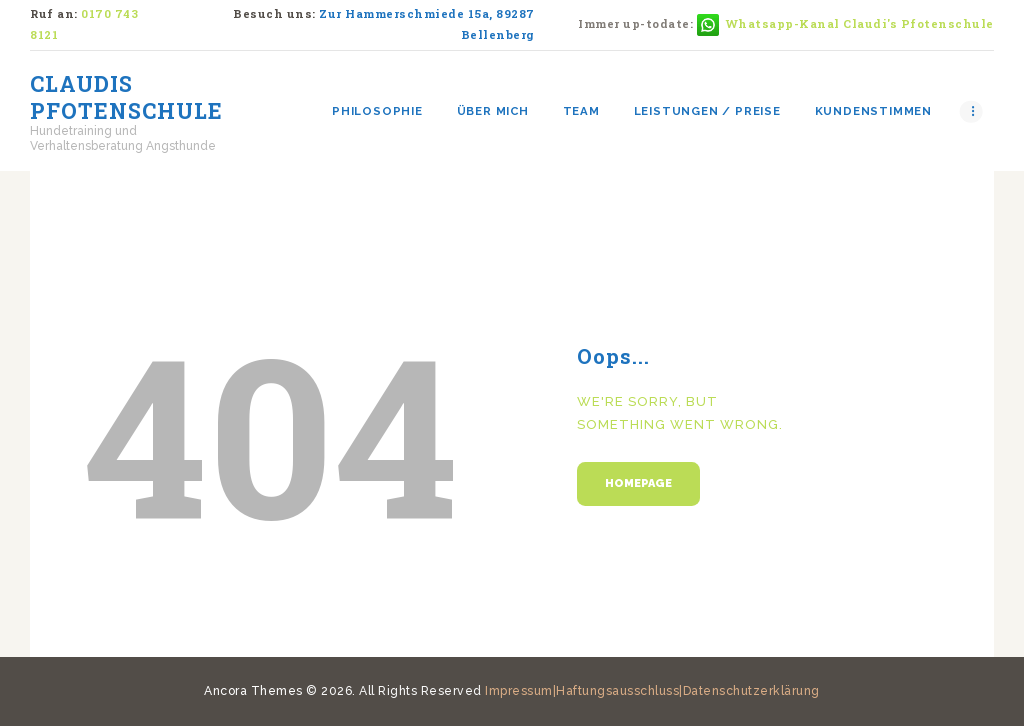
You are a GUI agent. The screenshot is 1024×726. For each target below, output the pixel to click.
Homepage (638, 483)
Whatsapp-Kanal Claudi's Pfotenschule (860, 23)
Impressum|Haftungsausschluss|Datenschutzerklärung (652, 691)
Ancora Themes (255, 691)
